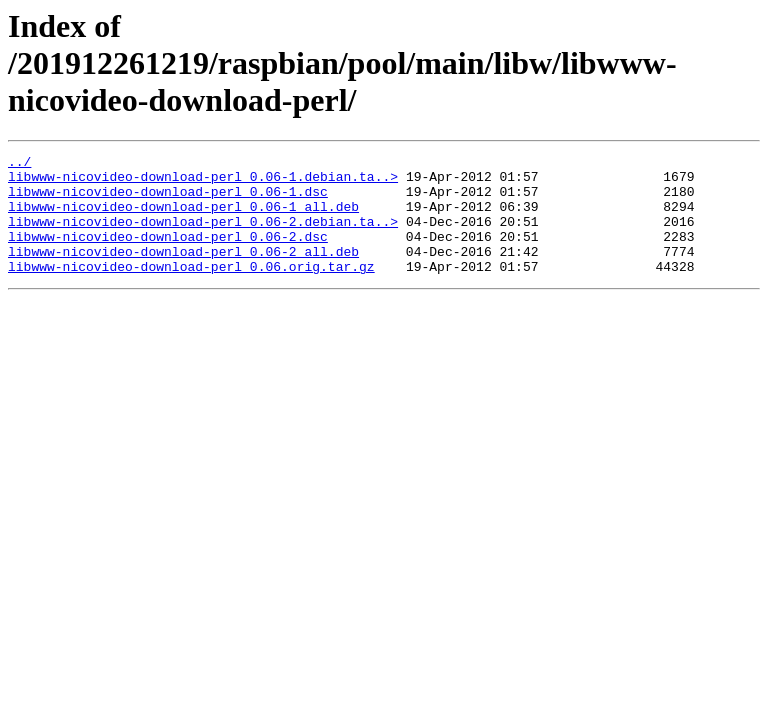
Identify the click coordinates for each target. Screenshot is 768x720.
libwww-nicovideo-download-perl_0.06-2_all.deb (183, 272)
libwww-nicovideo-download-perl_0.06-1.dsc (168, 200)
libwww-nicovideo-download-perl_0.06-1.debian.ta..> (203, 182)
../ (19, 164)
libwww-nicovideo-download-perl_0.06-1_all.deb (183, 218)
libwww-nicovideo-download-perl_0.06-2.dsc (168, 254)
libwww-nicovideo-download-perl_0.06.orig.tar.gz (191, 290)
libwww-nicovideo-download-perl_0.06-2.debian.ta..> (203, 236)
